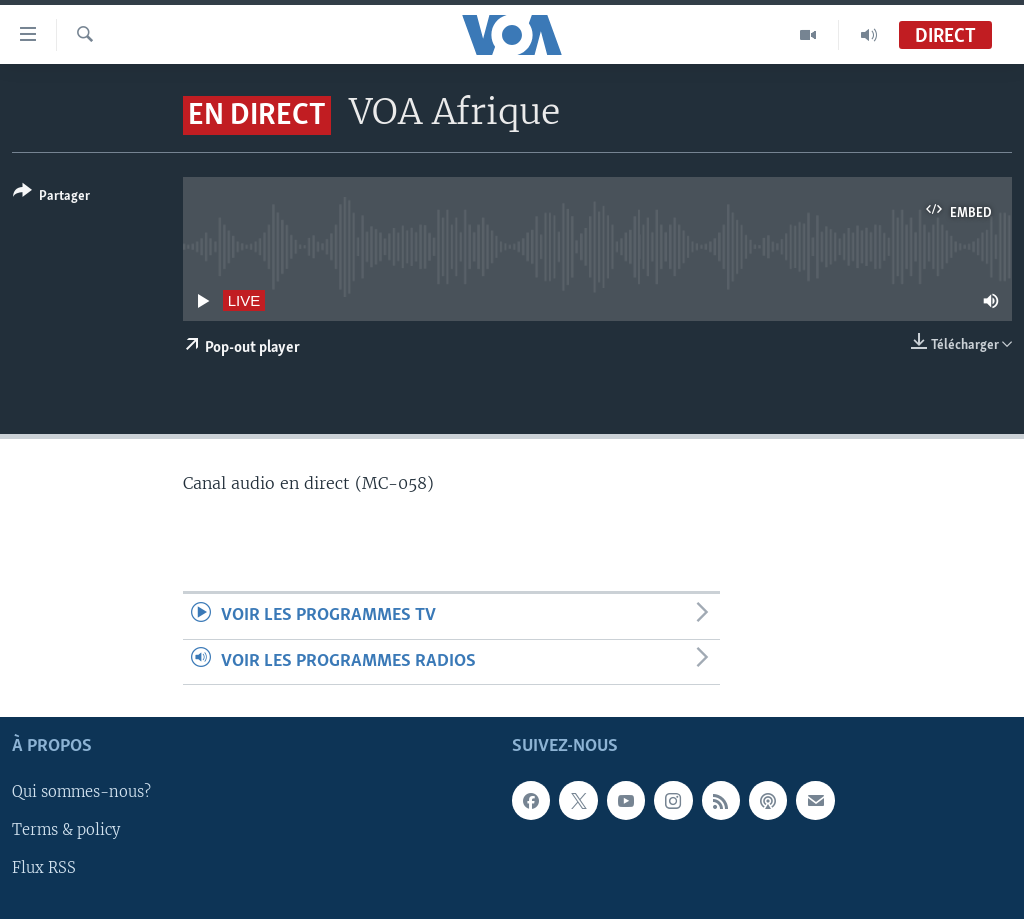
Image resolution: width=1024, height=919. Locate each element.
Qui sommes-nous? (81, 792)
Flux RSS (44, 868)
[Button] (51, 197)
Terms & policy (66, 830)
